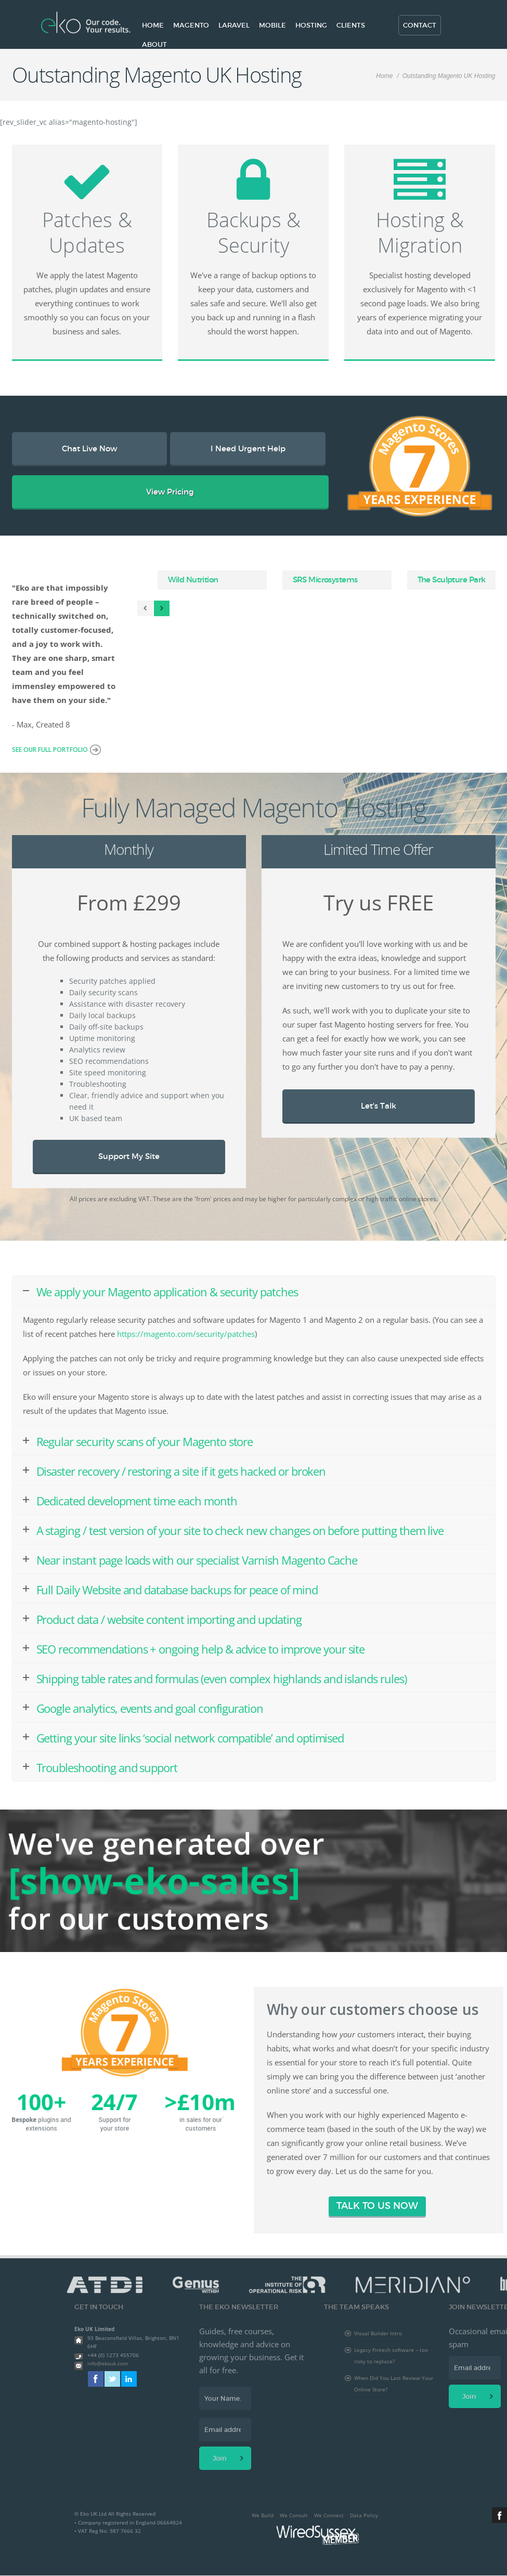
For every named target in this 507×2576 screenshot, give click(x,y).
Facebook (95, 2379)
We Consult (294, 2515)
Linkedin (129, 2379)
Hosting (311, 25)
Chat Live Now (89, 448)
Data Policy (364, 2515)
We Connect (329, 2515)
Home (153, 25)
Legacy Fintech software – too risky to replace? (391, 2355)
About (154, 44)
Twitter (112, 2379)
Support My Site (129, 1156)
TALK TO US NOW (377, 2205)
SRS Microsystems (325, 579)
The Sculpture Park (452, 579)
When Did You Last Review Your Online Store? (393, 2383)
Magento (191, 25)
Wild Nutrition (193, 579)
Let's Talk (378, 1106)
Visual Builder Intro (378, 2333)
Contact (419, 25)
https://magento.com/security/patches (186, 1334)
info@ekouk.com (107, 2363)
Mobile (272, 25)
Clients (350, 25)
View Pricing (170, 492)
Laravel (234, 25)
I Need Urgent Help (248, 448)
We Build (263, 2515)
